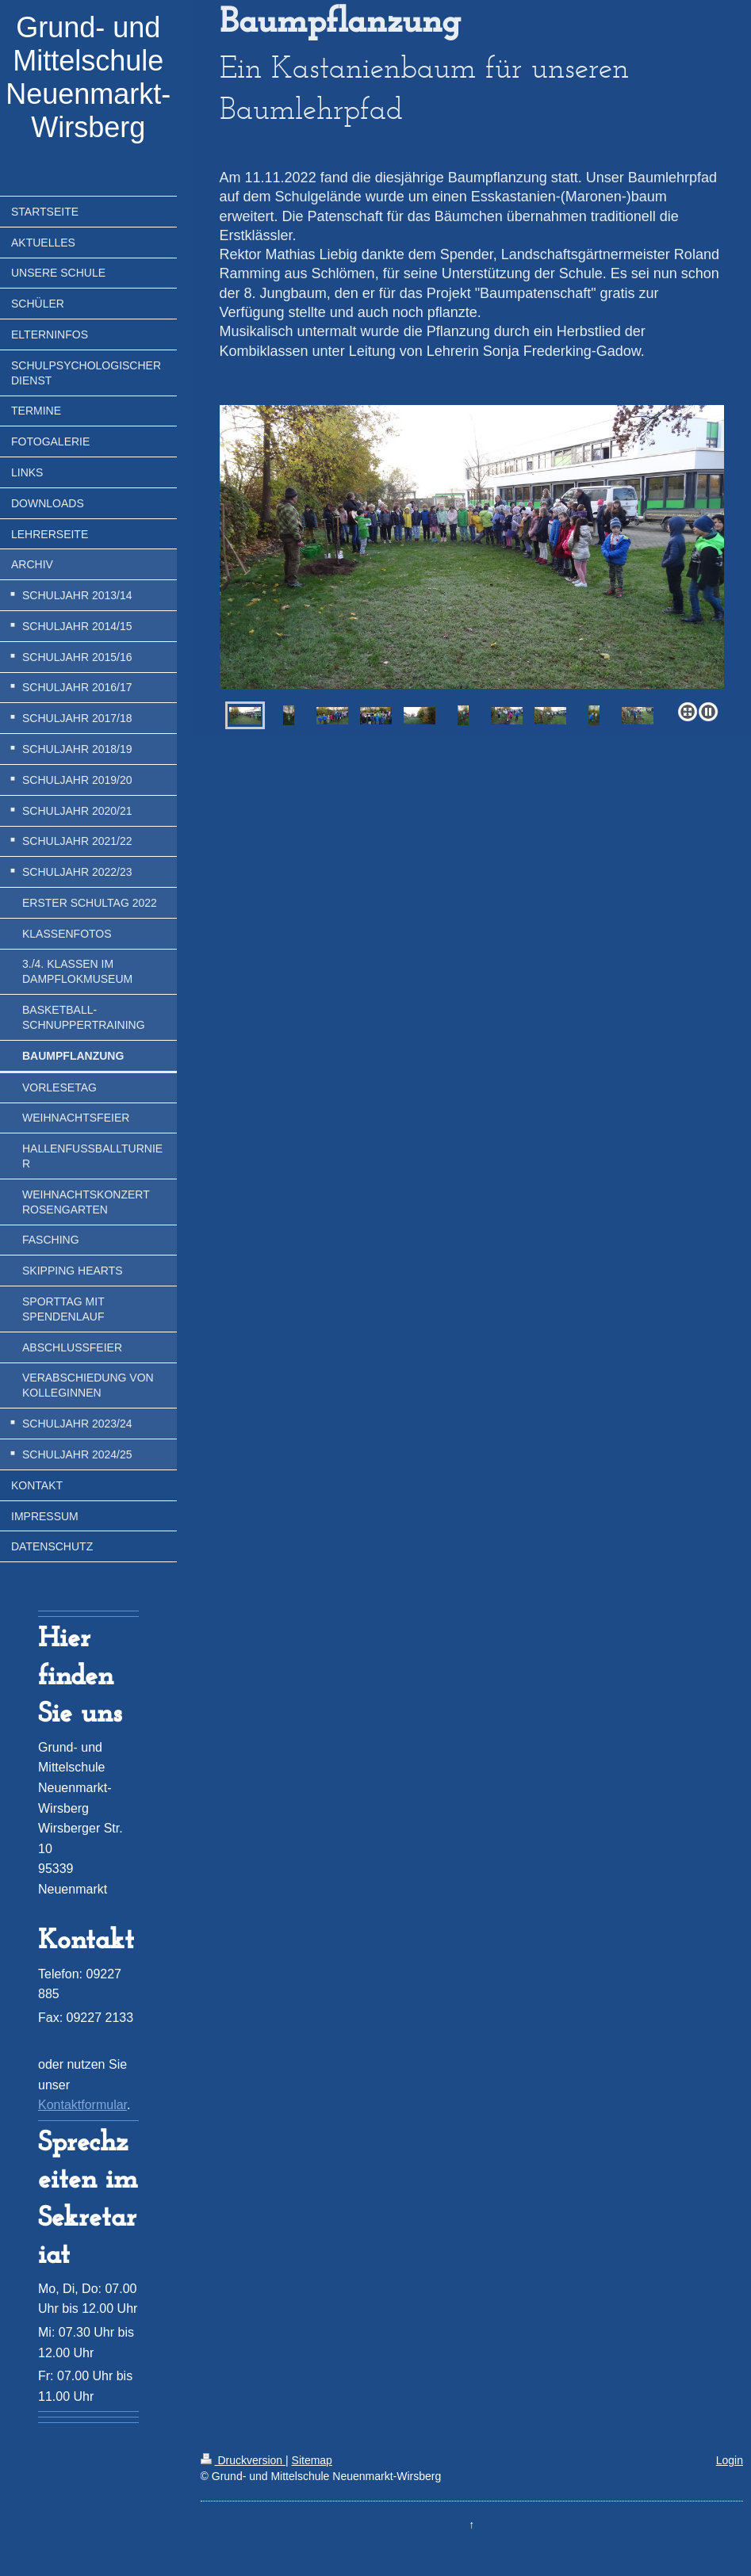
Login (729, 2460)
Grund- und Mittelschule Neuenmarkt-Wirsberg (88, 77)
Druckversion (243, 2460)
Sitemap (312, 2460)
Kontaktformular (82, 2105)
